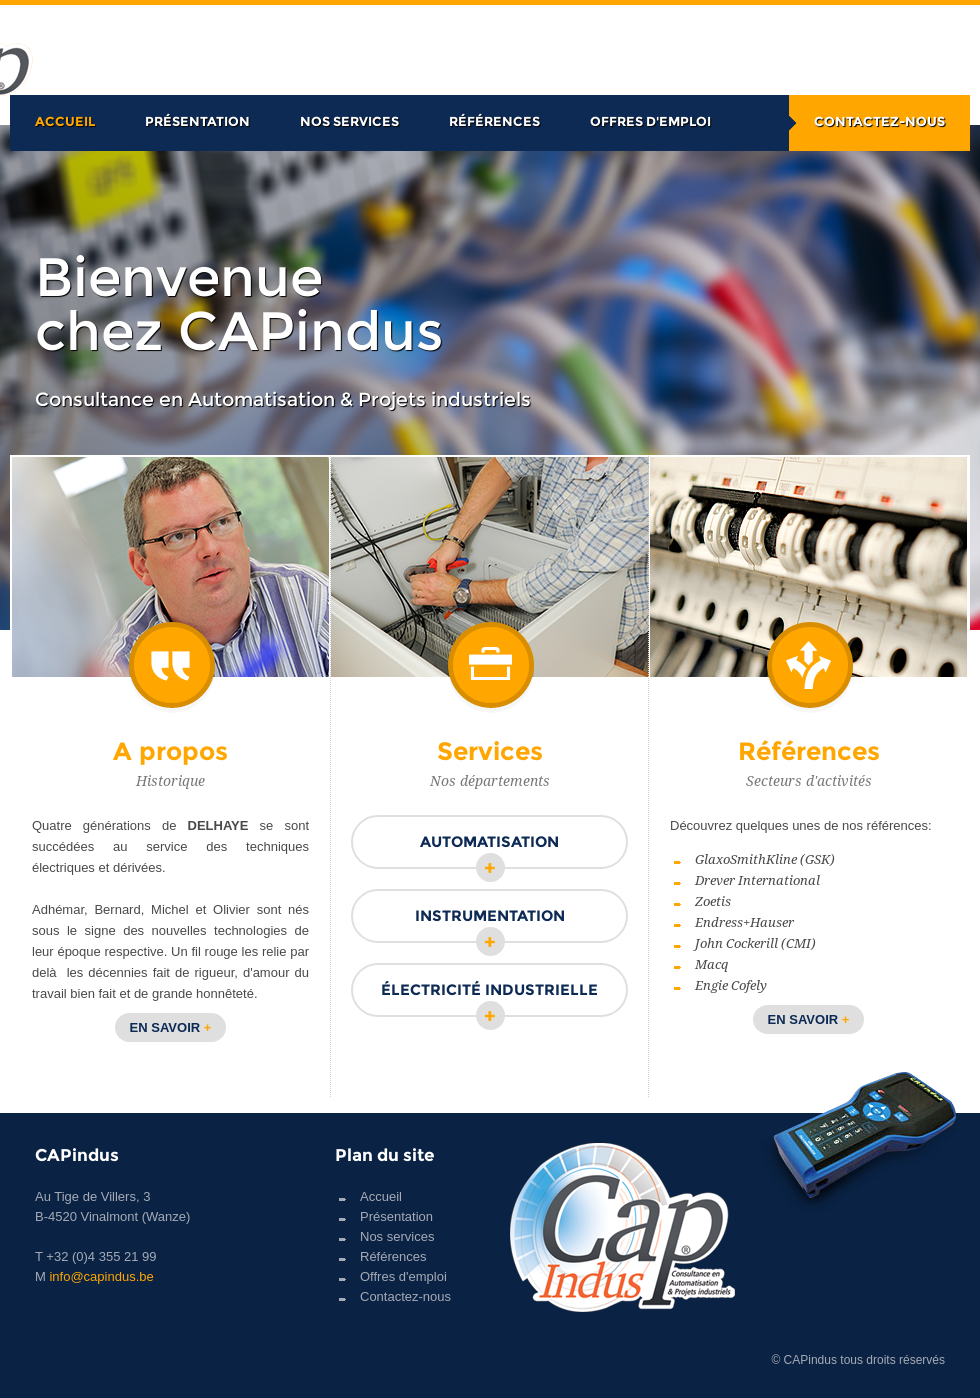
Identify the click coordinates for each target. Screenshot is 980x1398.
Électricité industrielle (489, 998)
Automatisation (489, 850)
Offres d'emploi (650, 121)
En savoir (171, 1027)
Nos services (349, 121)
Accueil (65, 121)
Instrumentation (490, 924)
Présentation (197, 121)
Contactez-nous (879, 121)
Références (494, 121)
